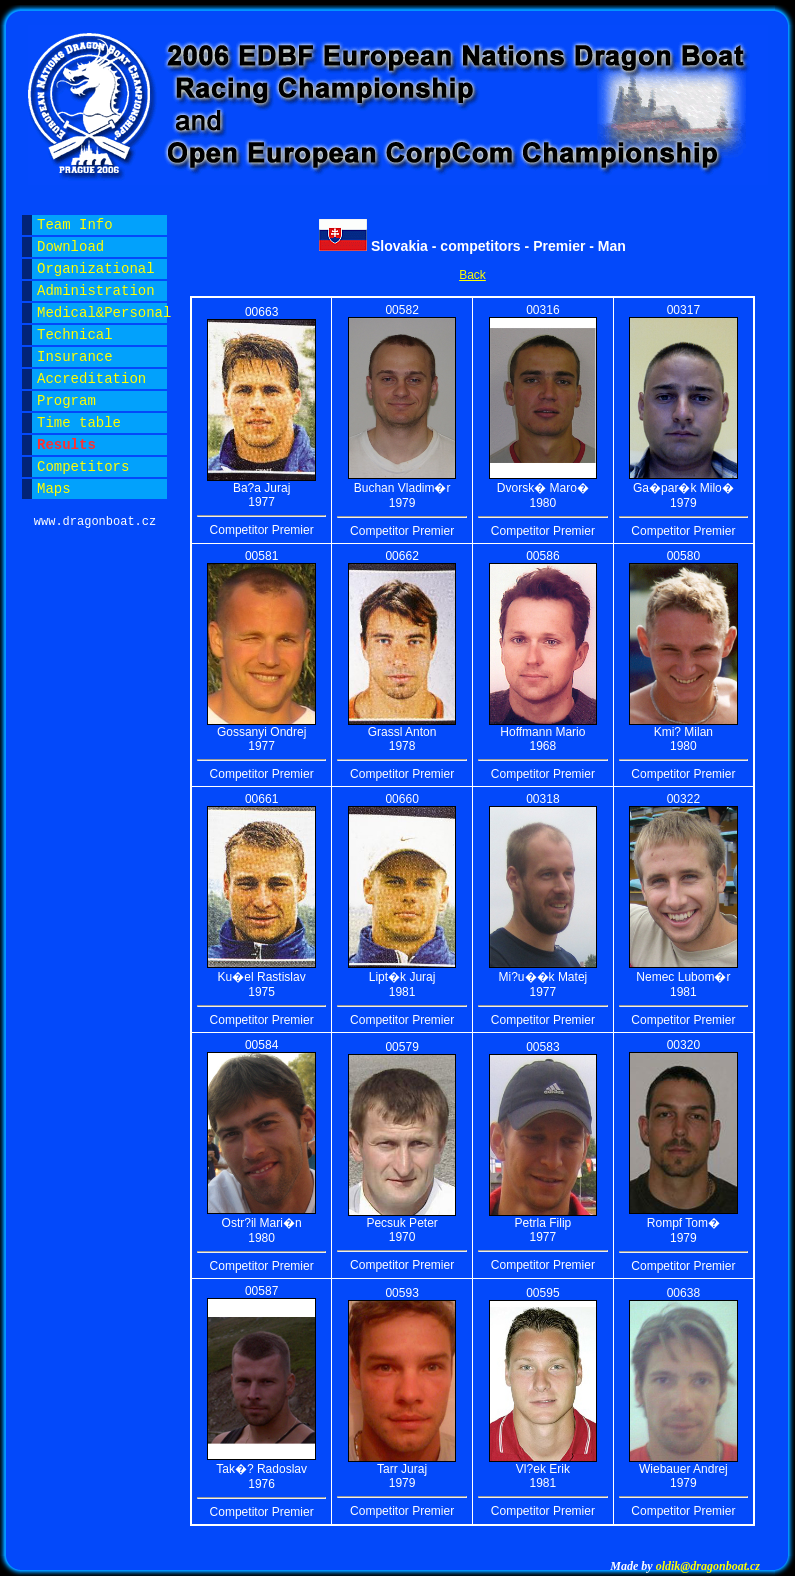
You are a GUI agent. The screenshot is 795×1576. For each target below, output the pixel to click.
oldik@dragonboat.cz (708, 1566)
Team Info (75, 225)
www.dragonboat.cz (95, 522)
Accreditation (91, 379)
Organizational (96, 269)
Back (472, 275)
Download (70, 247)
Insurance (75, 357)
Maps (54, 489)
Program (66, 401)
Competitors (83, 467)
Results (66, 445)
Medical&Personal (102, 313)
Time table (79, 423)
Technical (75, 335)
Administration (96, 291)
